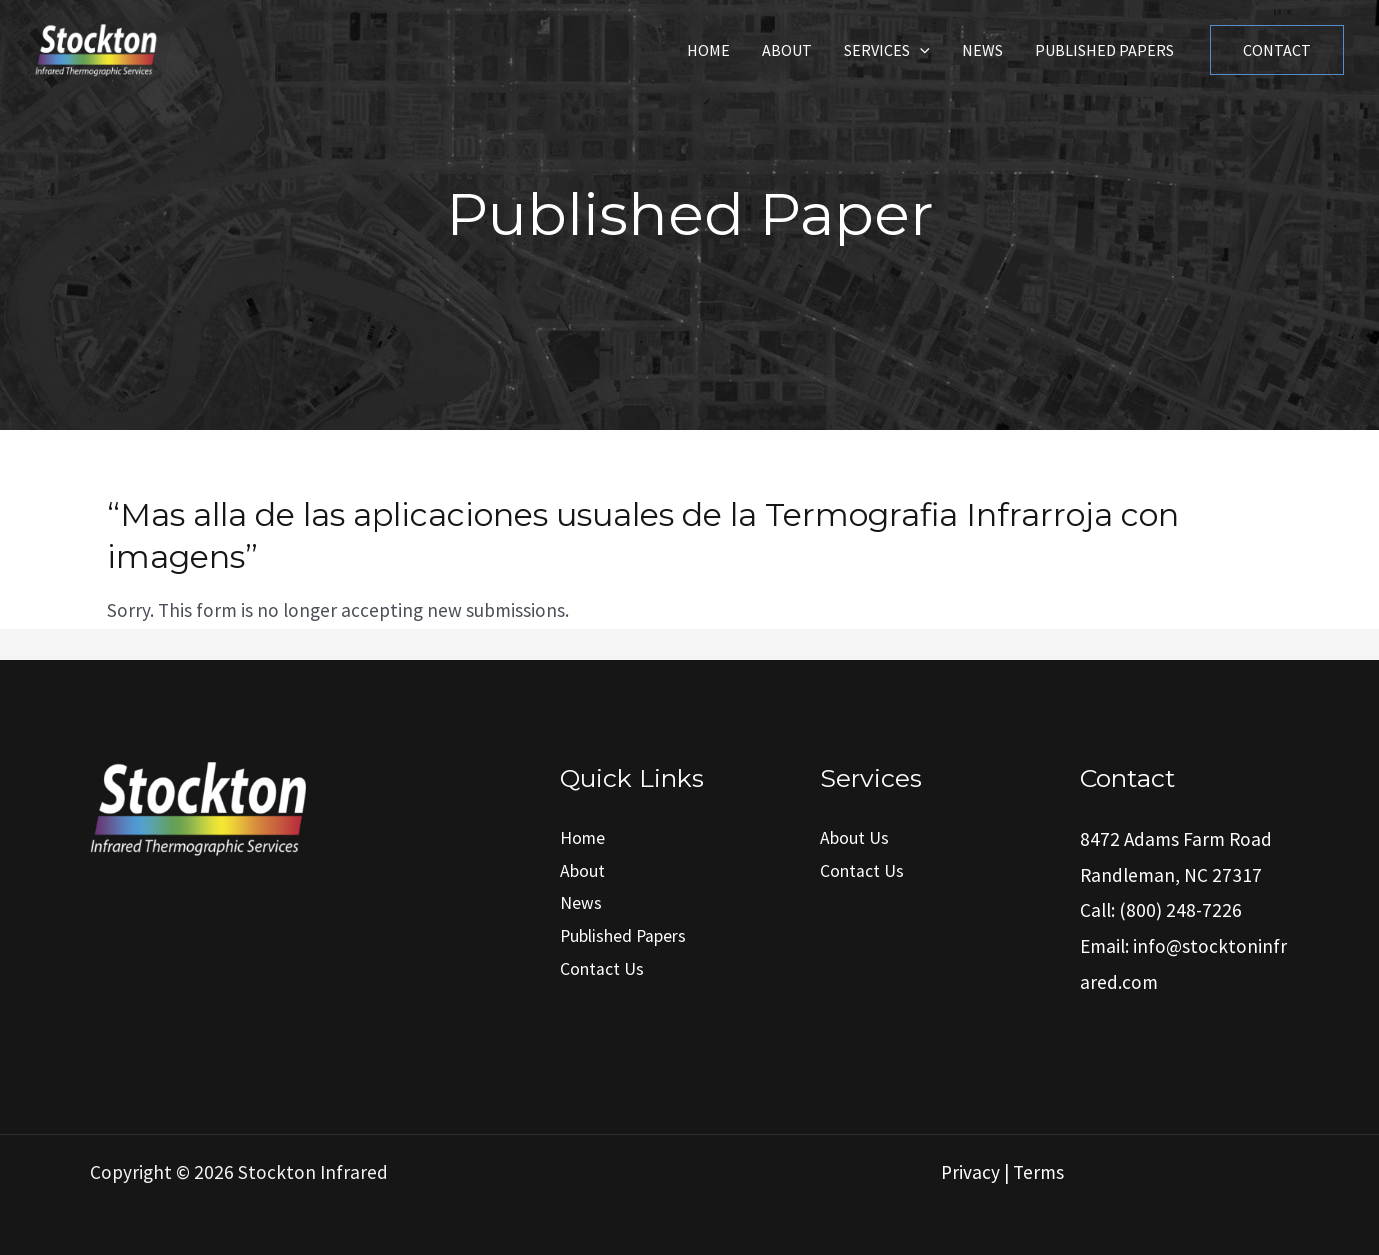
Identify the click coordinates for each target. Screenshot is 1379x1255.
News (982, 50)
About (787, 50)
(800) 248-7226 (1180, 910)
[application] (920, 50)
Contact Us (602, 969)
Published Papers (1104, 50)
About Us (854, 838)
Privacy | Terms (1002, 1172)
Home (708, 50)
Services (887, 50)
